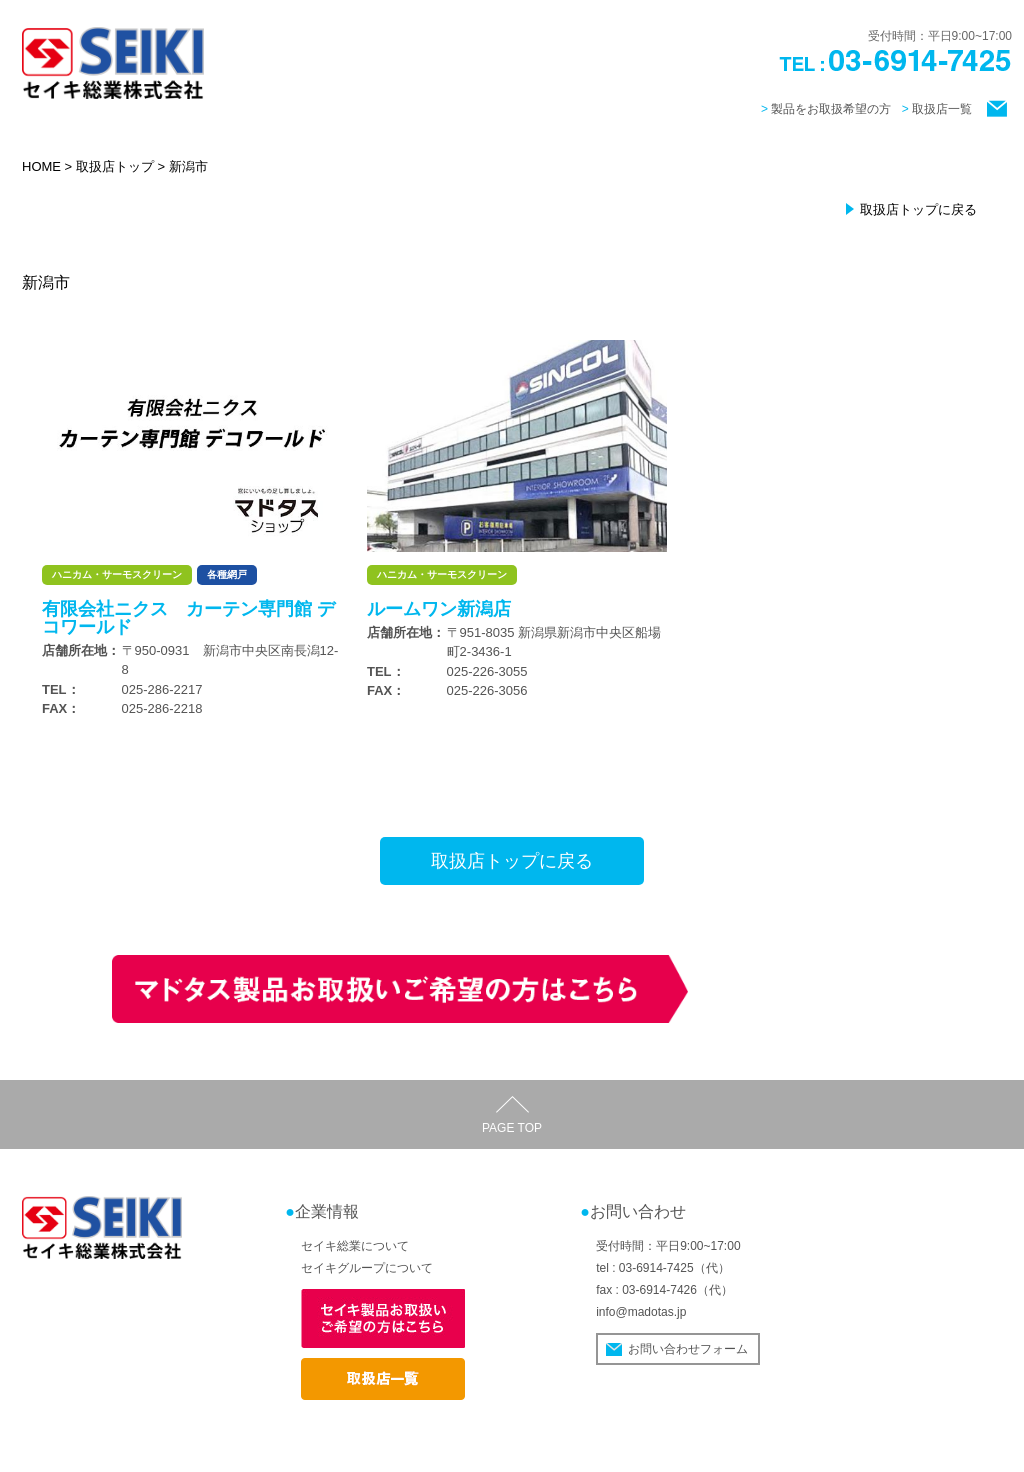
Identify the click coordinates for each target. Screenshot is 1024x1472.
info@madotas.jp (641, 1312)
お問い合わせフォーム (688, 1349)
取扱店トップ (115, 166)
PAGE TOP (512, 1128)
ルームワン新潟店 (439, 609)
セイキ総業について (355, 1246)
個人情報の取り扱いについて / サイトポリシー (887, 1449)
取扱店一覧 (942, 109)
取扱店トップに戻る (918, 209)
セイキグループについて (367, 1268)
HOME (41, 166)
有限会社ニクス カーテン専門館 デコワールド (188, 618)
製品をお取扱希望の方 (831, 109)
